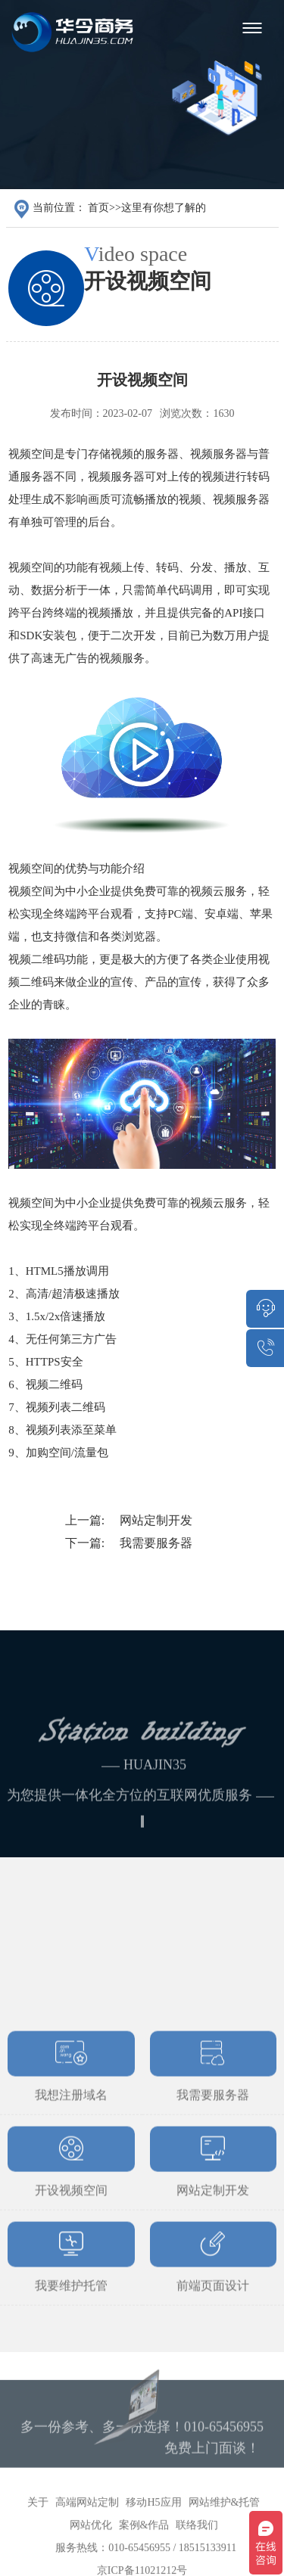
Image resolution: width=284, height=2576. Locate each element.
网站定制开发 (156, 1520)
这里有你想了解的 (163, 207)
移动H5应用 (153, 2524)
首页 (98, 207)
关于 (37, 2524)
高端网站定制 (87, 2524)
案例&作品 (144, 2547)
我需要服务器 (156, 1543)
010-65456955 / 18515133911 (172, 2569)
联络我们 (197, 2547)
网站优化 (91, 2547)
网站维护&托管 (225, 2524)
